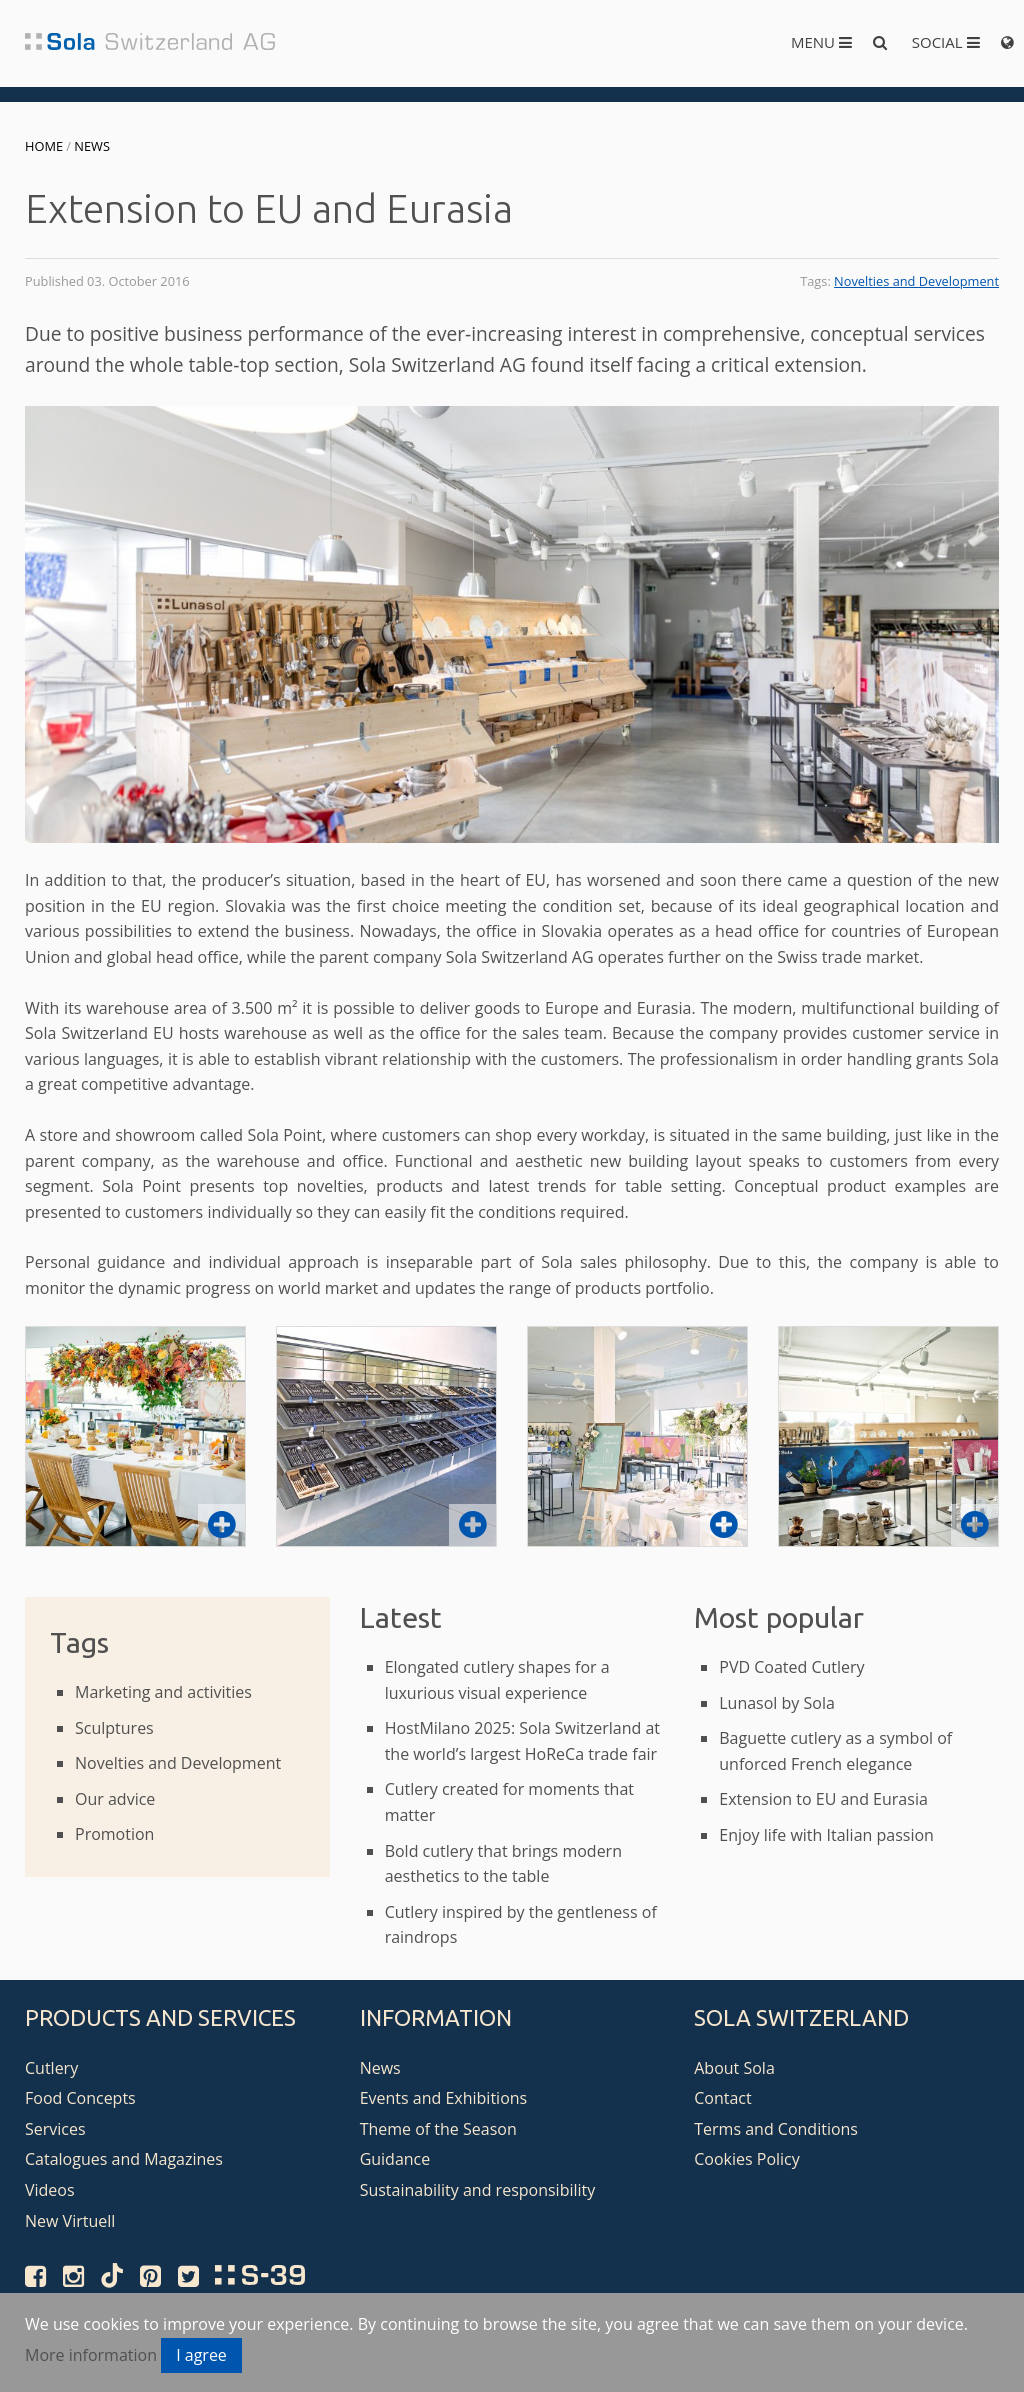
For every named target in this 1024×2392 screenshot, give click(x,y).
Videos (50, 2190)
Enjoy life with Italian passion (826, 1835)
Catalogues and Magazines (124, 2159)
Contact (722, 2098)
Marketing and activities (163, 1692)
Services (55, 2129)
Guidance (395, 2159)
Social (946, 42)
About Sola (734, 2068)
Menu (821, 42)
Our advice (115, 1799)
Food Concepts (80, 2098)
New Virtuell (70, 2221)
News (92, 146)
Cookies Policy (747, 2159)
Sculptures (114, 1728)
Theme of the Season (438, 2129)
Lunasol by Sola (777, 1703)
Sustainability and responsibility (478, 2190)
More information (91, 2355)
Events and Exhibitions (444, 2098)
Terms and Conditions (776, 2129)
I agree (201, 2355)
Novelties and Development (916, 281)
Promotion (114, 1834)
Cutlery (51, 2068)
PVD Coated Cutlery (791, 1667)
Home (44, 146)
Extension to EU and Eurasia (823, 1799)
